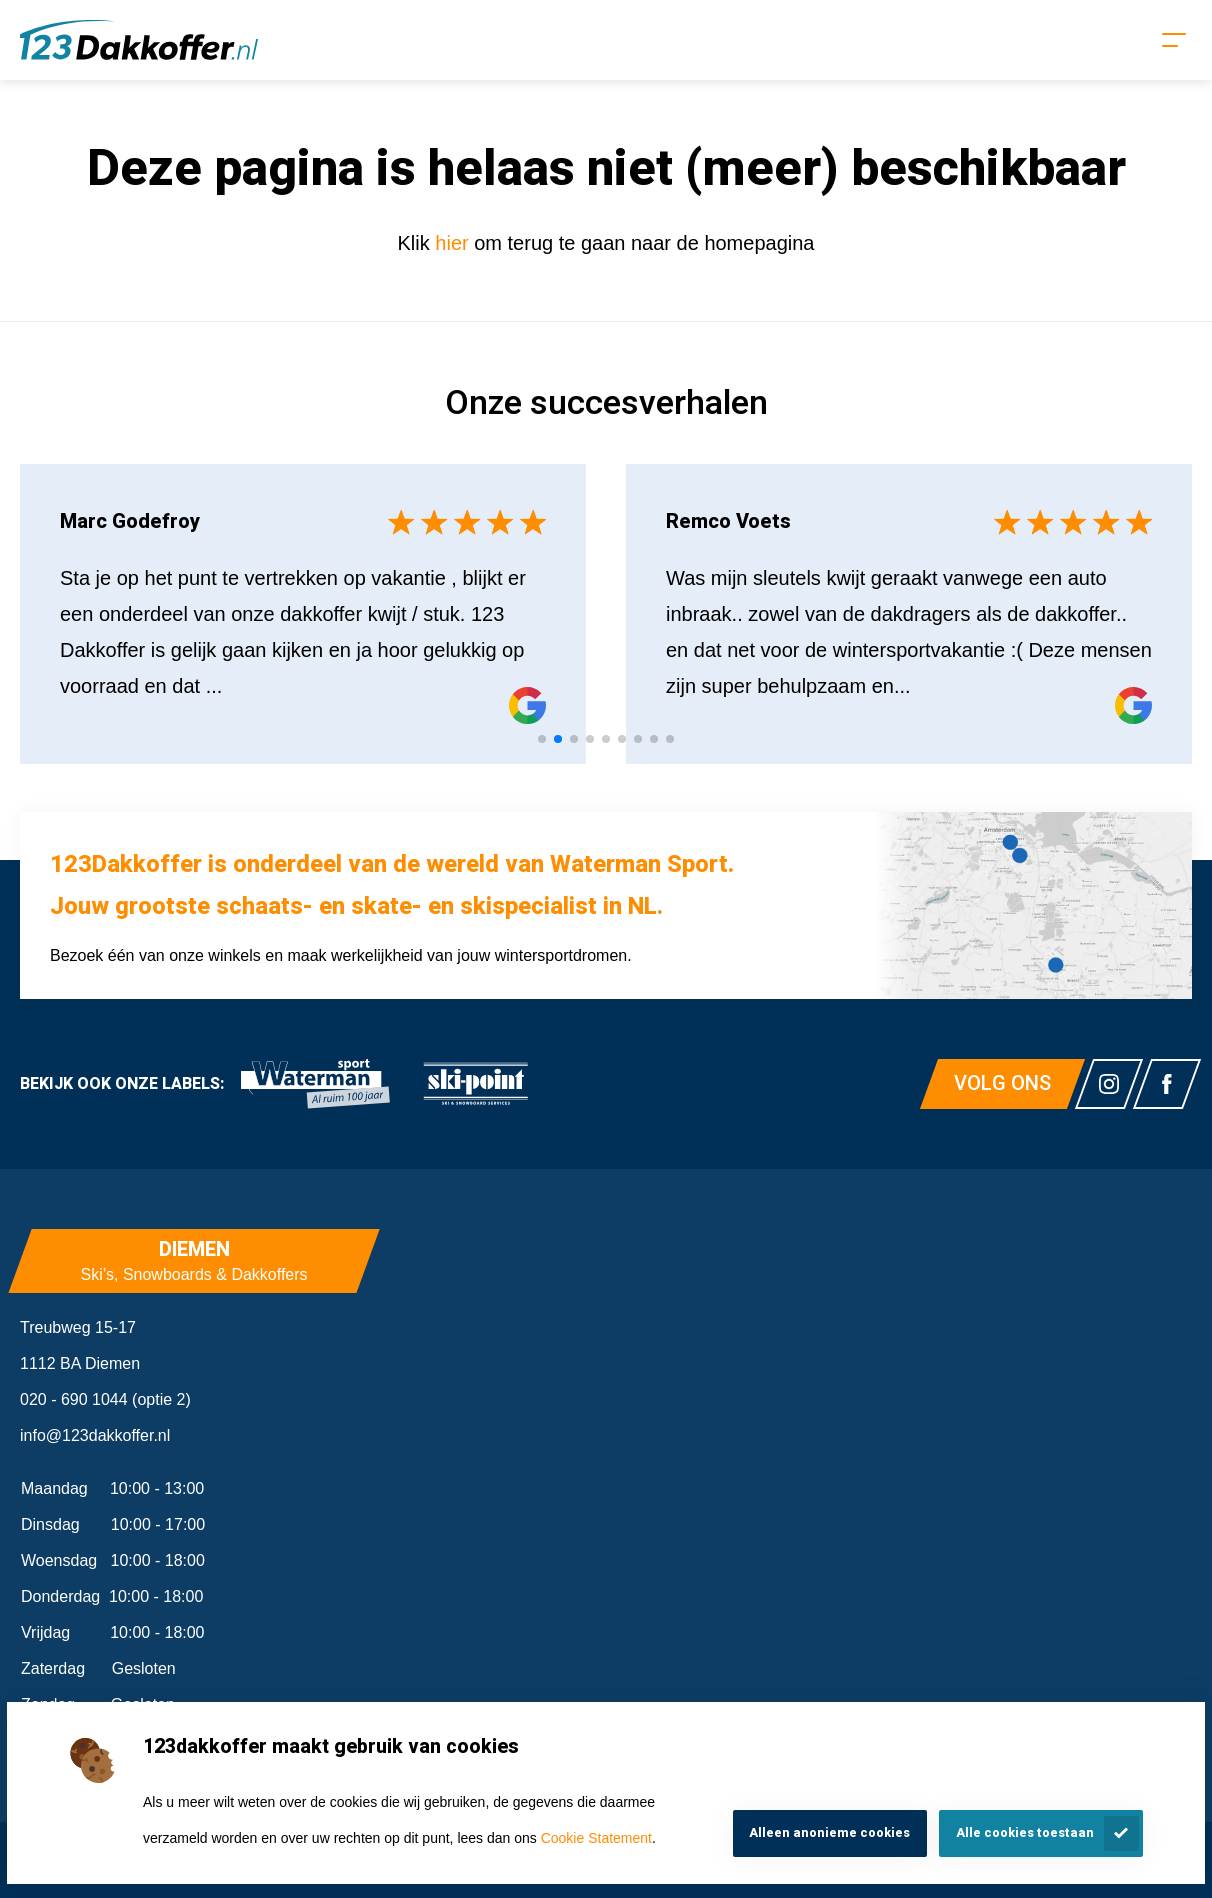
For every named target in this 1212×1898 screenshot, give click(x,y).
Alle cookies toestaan (1025, 1833)
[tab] (542, 739)
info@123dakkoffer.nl (95, 1435)
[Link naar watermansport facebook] (1167, 1084)
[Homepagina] (139, 40)
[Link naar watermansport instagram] (1109, 1084)
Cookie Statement (596, 1838)
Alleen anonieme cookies (829, 1833)
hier (454, 243)
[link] (315, 1084)
